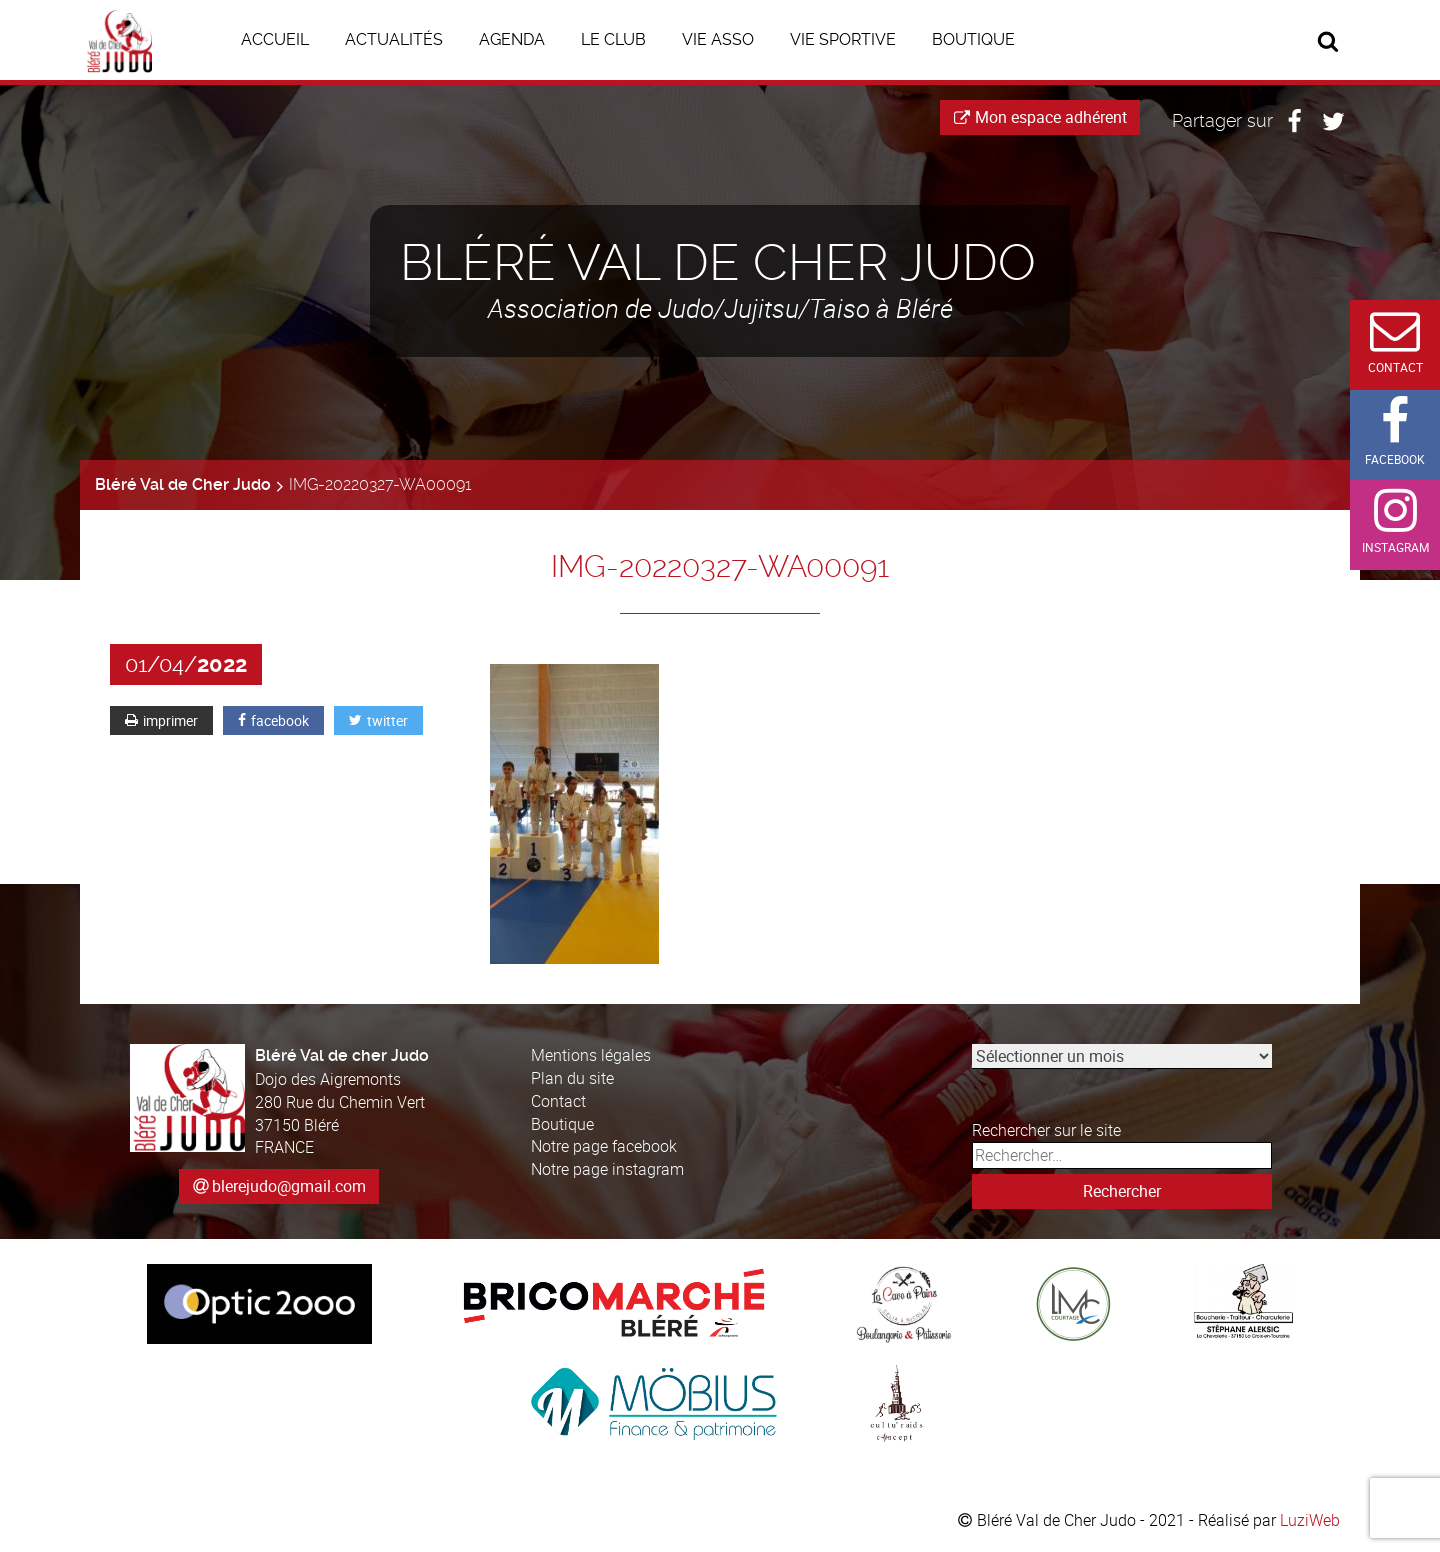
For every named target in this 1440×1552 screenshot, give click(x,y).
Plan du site (572, 1078)
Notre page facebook (604, 1146)
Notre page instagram (607, 1169)
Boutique (562, 1124)
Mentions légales (591, 1055)
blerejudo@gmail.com (289, 1186)
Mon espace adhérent (1040, 117)
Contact (558, 1101)
